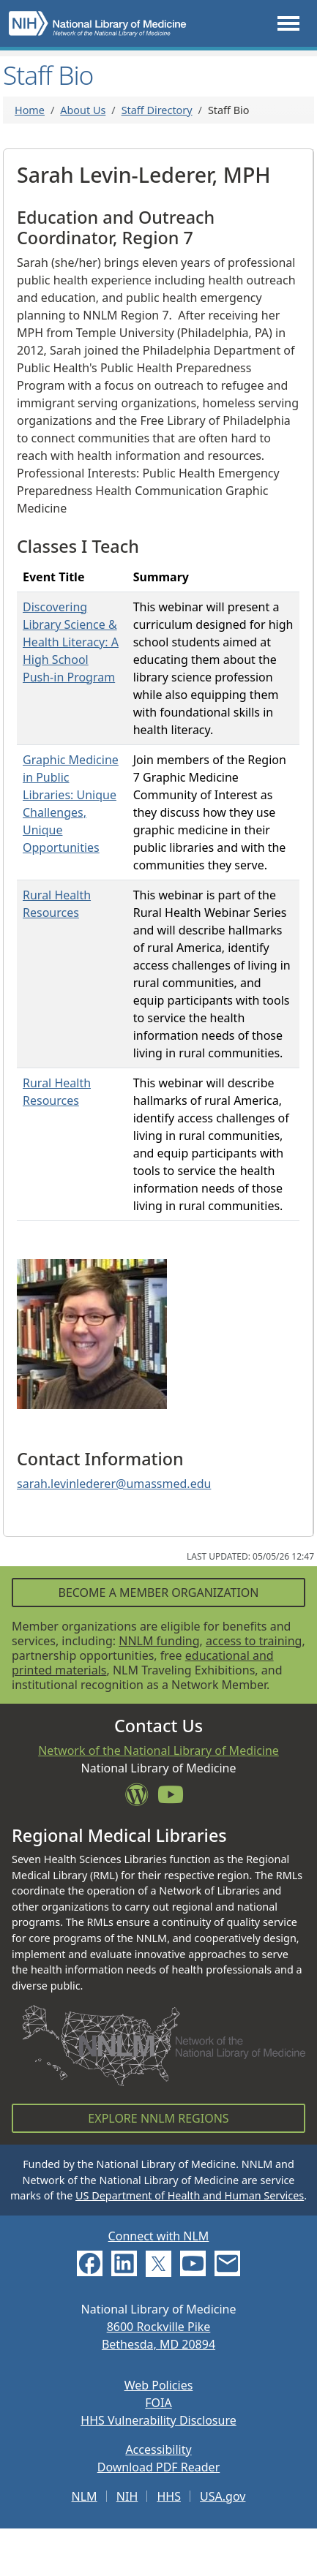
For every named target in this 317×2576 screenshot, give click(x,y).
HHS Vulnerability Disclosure (158, 2420)
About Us (82, 110)
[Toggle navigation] (288, 23)
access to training (254, 1641)
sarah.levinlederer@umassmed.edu (114, 1484)
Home (30, 110)
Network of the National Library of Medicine (158, 1750)
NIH (127, 2496)
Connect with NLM (158, 2236)
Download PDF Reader (158, 2467)
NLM (84, 2496)
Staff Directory (157, 110)
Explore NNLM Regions (158, 2118)
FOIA (158, 2403)
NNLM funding (159, 1641)
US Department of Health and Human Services (189, 2195)
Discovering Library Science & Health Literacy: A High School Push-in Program (71, 642)
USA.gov (222, 2496)
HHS (169, 2496)
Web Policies (158, 2385)
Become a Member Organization (158, 1592)
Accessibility (158, 2449)
